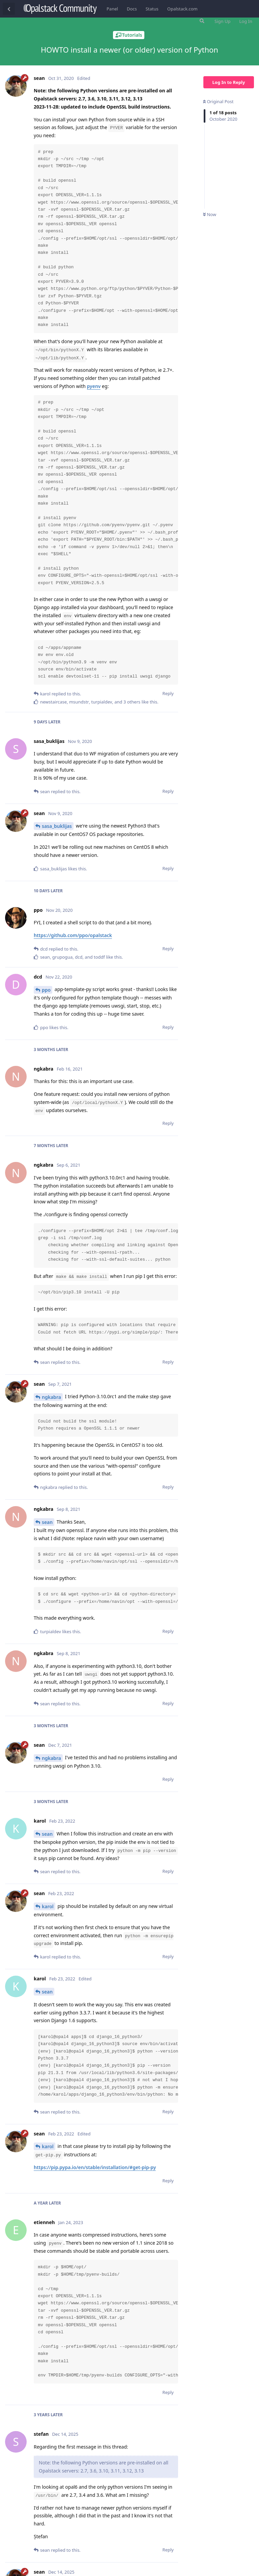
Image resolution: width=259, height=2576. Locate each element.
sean (47, 1522)
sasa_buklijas (57, 826)
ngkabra (51, 1397)
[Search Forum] (201, 21)
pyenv (94, 386)
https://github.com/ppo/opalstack (73, 935)
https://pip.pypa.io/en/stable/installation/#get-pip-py (95, 2167)
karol (48, 1906)
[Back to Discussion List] (9, 9)
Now (209, 214)
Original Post (218, 101)
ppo (46, 990)
